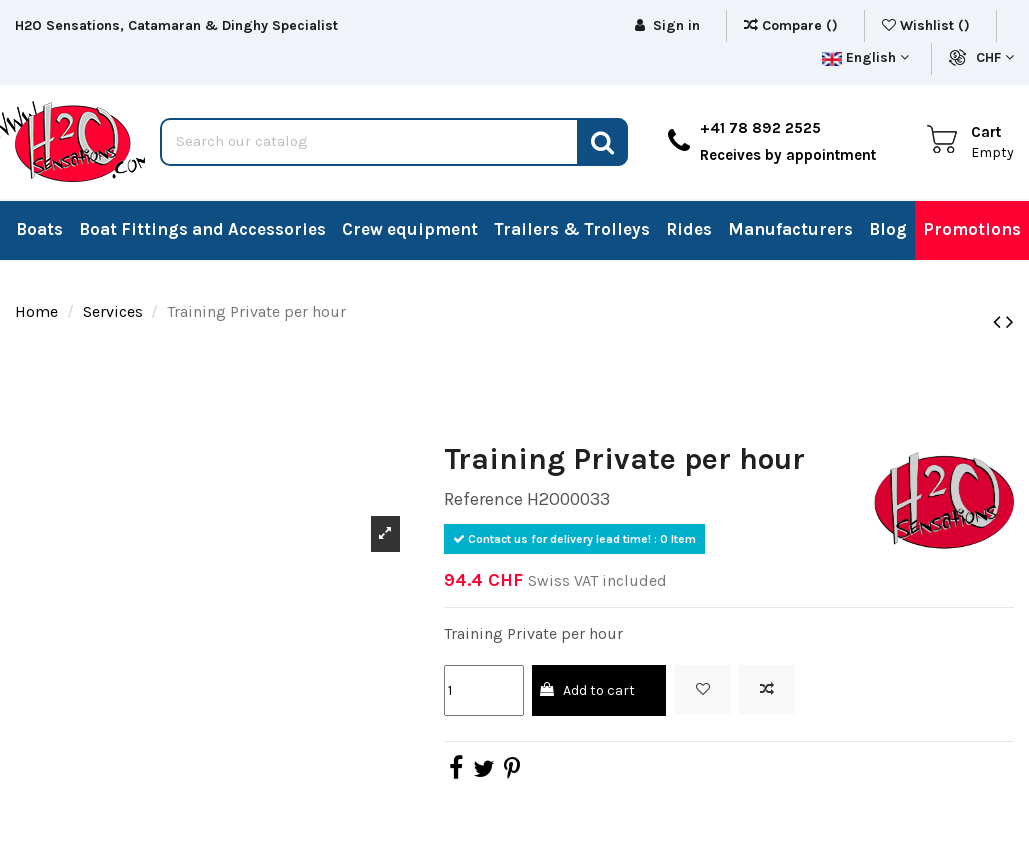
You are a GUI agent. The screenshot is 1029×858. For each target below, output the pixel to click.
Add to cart (586, 690)
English (865, 57)
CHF (995, 57)
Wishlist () (928, 25)
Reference (483, 499)
